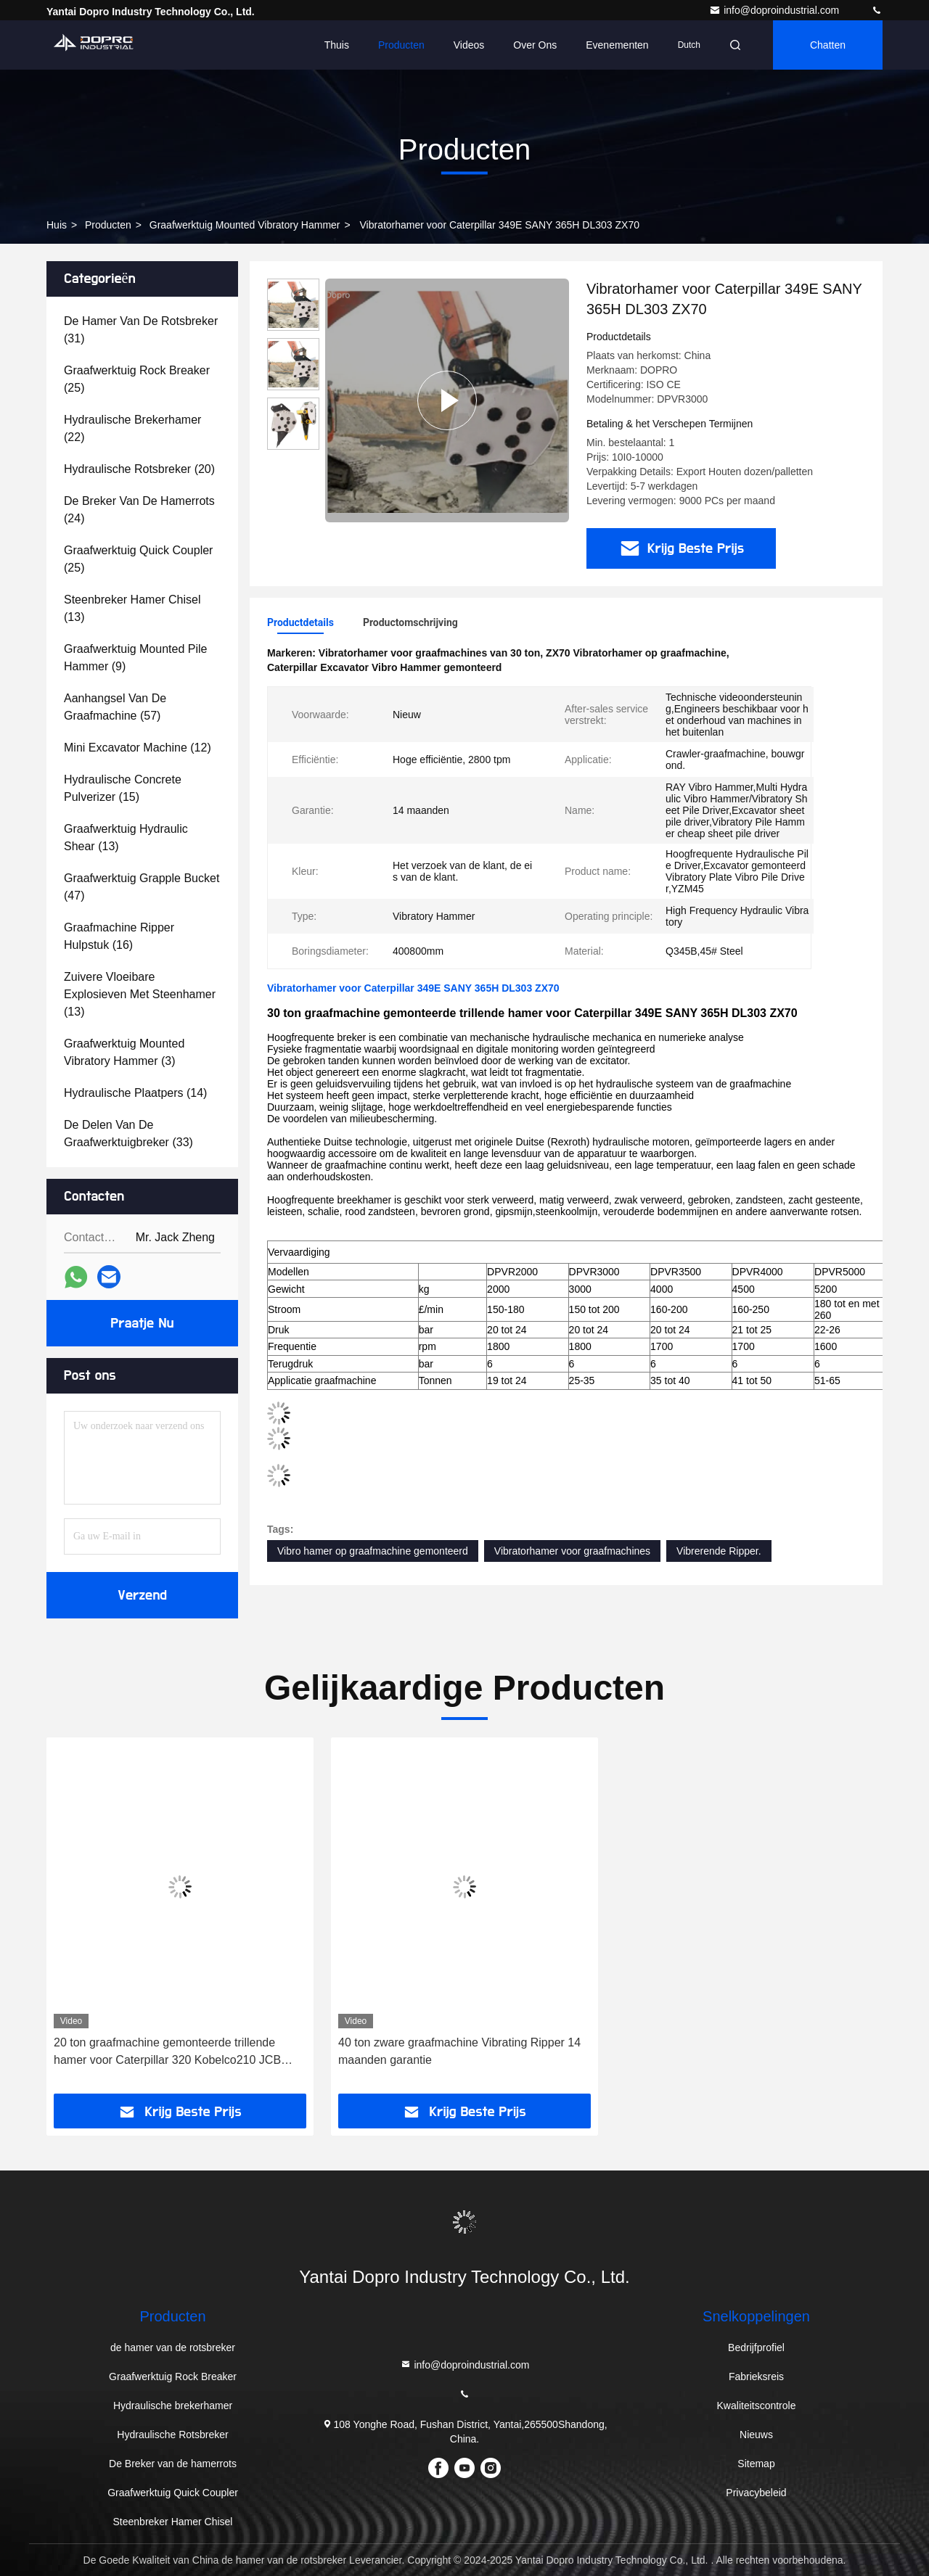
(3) (124, 1052)
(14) (135, 1093)
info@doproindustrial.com (775, 10)
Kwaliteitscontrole (756, 2405)
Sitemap (755, 2463)
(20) (139, 469)
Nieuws (756, 2434)
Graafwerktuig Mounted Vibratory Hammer (245, 225)
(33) (128, 1133)
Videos (469, 45)
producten (108, 225)
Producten (401, 45)
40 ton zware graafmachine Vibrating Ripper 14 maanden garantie (459, 2051)
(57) (115, 707)
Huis (56, 225)
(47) (141, 887)
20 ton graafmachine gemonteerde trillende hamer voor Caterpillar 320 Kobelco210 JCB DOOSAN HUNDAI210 (167, 2052)
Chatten (828, 45)
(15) (122, 788)
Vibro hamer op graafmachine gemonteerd (372, 1551)
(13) (132, 608)
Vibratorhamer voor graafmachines (572, 1551)
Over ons (535, 45)
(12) (137, 747)
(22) (132, 428)
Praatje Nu (142, 1323)
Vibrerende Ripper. (718, 1551)
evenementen (617, 45)
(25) (137, 379)
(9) (135, 657)
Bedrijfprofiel (756, 2347)
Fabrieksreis (756, 2376)
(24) (139, 509)
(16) (119, 936)
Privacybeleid (756, 2492)
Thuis (336, 45)
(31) (141, 330)
